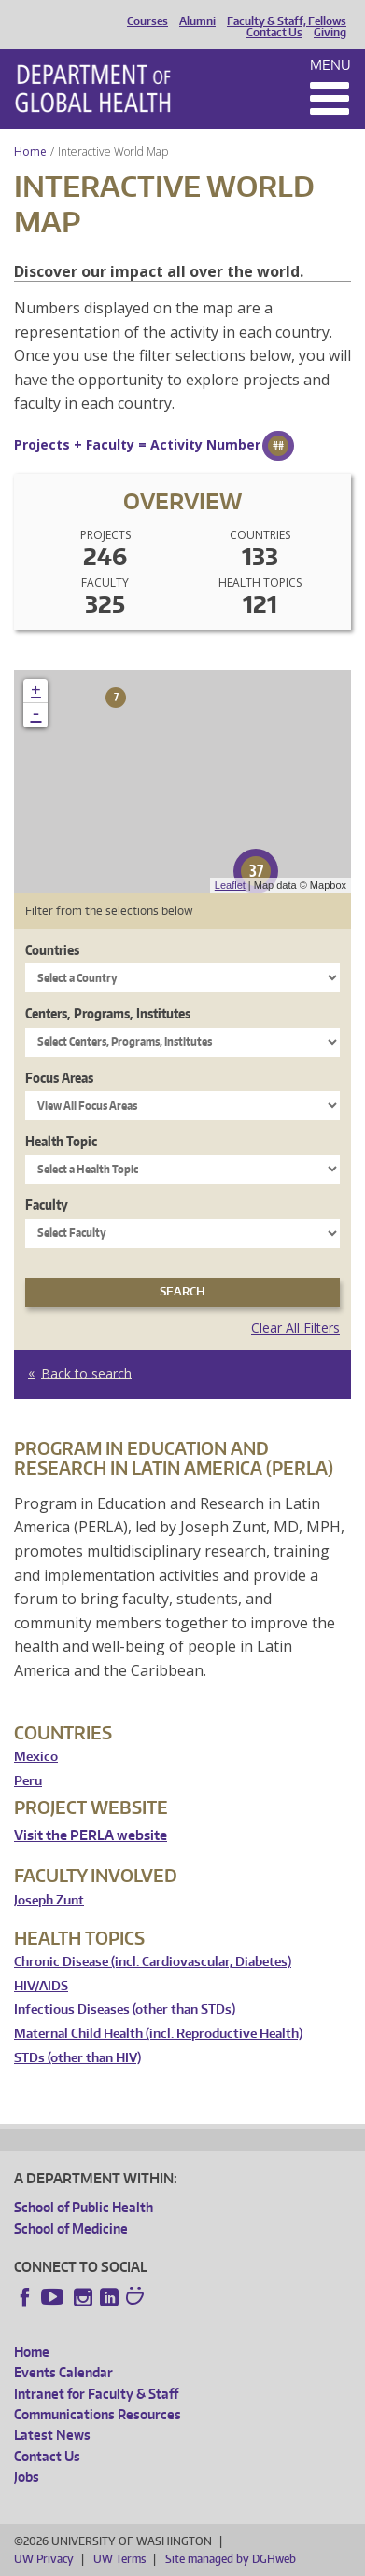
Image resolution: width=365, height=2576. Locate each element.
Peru (28, 1781)
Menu (330, 65)
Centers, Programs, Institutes (107, 1013)
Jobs (26, 2477)
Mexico (36, 1757)
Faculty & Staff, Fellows (286, 21)
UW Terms (119, 2559)
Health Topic (61, 1141)
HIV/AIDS (41, 1986)
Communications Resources (97, 2414)
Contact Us (274, 32)
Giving (330, 32)
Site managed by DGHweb (230, 2559)
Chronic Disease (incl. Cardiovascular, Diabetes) (152, 1962)
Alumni (197, 21)
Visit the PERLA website (90, 1835)
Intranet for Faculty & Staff (96, 2394)
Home (30, 151)
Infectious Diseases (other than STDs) (124, 2009)
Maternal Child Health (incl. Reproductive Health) (158, 2034)
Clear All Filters (295, 1327)
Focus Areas (59, 1078)
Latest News (52, 2435)
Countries (52, 950)
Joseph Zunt (49, 1900)
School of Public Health (83, 2207)
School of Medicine (71, 2229)
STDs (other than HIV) (77, 2058)
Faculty (46, 1204)
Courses (147, 21)
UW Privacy (44, 2559)
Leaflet (230, 885)
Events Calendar (63, 2372)
